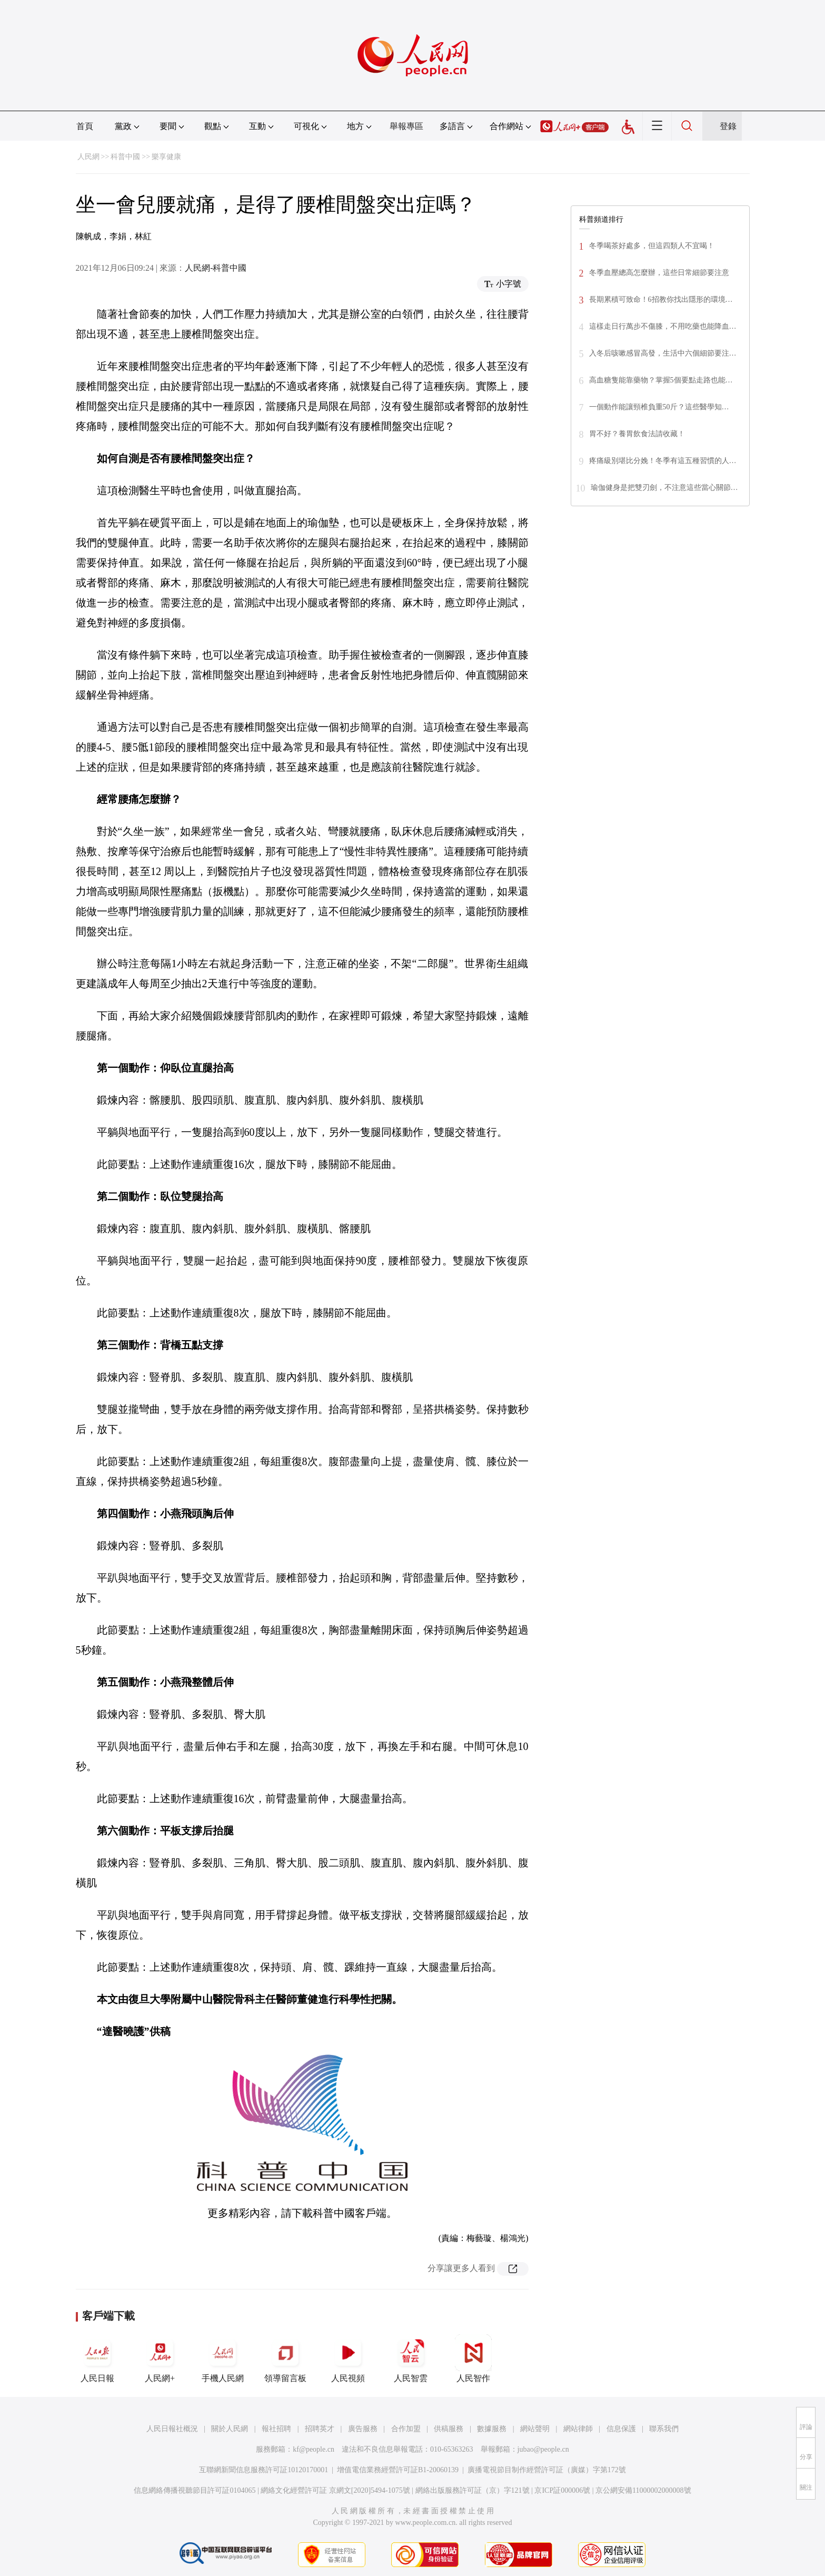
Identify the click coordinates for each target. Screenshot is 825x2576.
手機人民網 (223, 2358)
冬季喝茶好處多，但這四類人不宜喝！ (651, 246)
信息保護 (621, 2429)
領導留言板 (285, 2358)
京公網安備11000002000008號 (643, 2490)
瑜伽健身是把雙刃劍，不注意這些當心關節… (664, 487)
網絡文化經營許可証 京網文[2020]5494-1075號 (335, 2490)
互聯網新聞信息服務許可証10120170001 (263, 2470)
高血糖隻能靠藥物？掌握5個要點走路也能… (661, 380)
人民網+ (160, 2358)
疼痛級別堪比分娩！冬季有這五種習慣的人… (663, 461)
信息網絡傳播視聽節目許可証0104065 (194, 2490)
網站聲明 (535, 2429)
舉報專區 (406, 126)
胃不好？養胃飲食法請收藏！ (637, 434)
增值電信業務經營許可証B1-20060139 (398, 2470)
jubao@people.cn (543, 2449)
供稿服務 (448, 2429)
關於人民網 (229, 2429)
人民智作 (473, 2358)
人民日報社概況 (172, 2429)
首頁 (84, 126)
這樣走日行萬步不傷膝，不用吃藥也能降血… (663, 326)
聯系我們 (664, 2429)
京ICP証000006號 (562, 2490)
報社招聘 (276, 2429)
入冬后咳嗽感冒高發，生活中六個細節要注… (663, 353)
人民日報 (97, 2358)
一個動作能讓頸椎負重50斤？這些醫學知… (659, 407)
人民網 (88, 157)
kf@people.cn (313, 2449)
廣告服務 (362, 2429)
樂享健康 (166, 157)
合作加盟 (406, 2429)
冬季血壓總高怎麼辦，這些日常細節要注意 (659, 273)
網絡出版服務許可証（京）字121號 (472, 2490)
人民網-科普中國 (215, 267)
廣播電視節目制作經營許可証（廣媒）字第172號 (547, 2470)
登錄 (728, 126)
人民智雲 (410, 2358)
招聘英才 (319, 2429)
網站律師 (578, 2429)
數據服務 (491, 2429)
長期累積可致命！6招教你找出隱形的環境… (661, 299)
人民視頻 (348, 2358)
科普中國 (125, 157)
